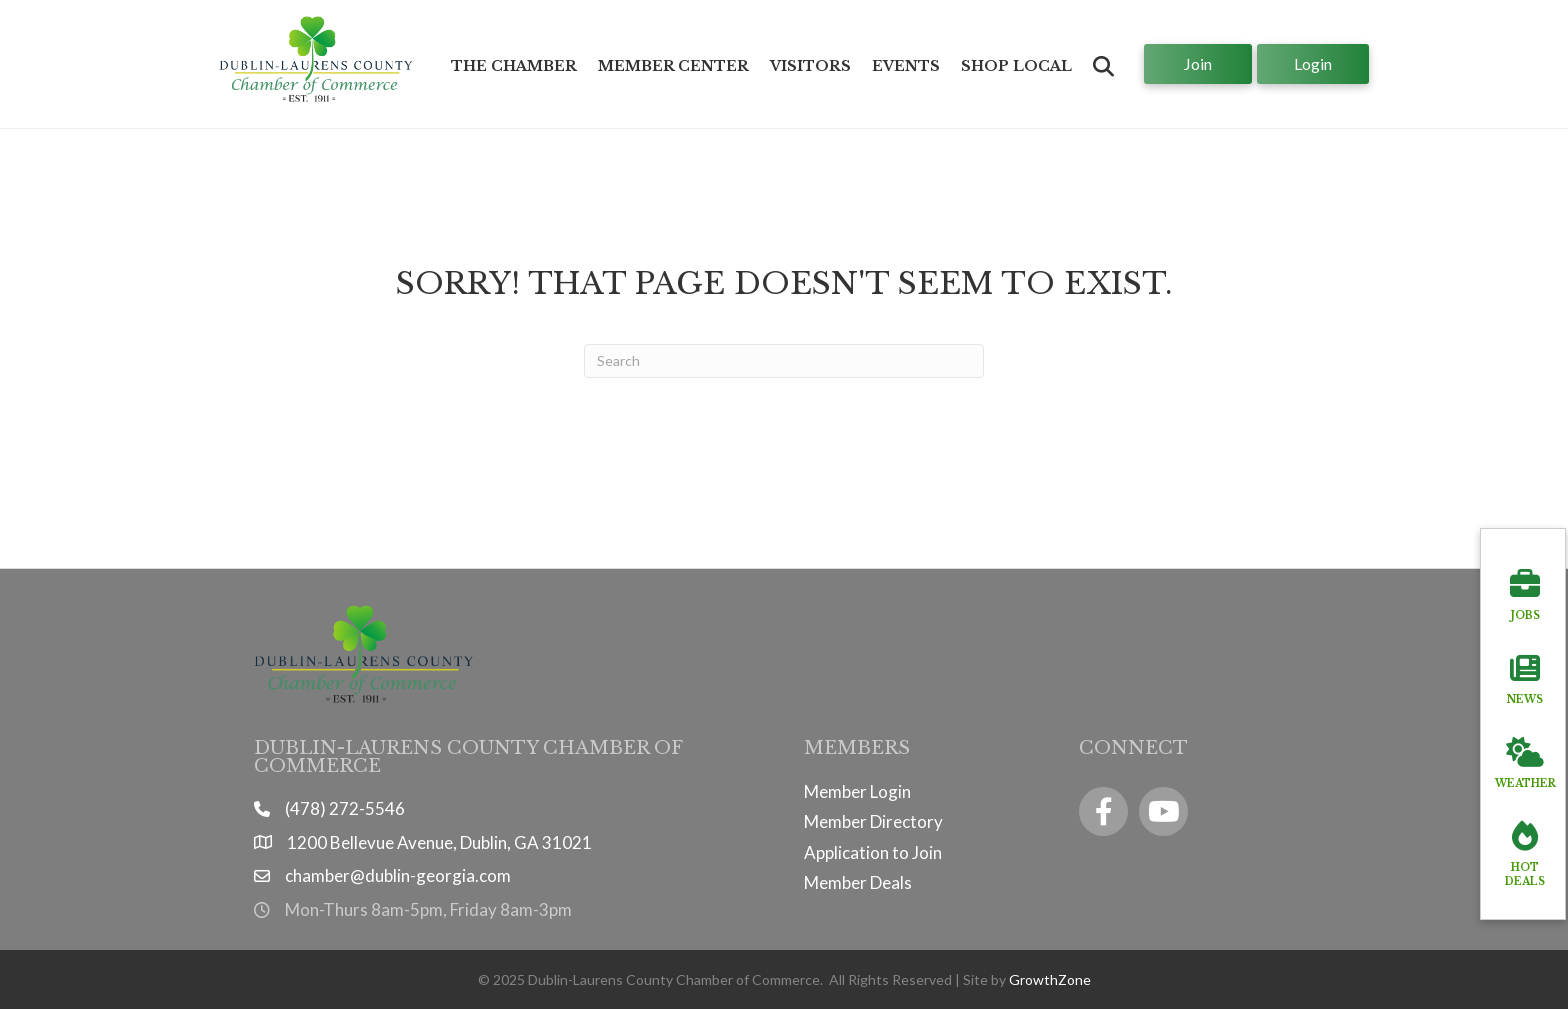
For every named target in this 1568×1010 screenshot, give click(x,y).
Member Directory (873, 821)
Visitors (810, 66)
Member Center (673, 66)
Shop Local (1016, 66)
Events (906, 66)
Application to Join (873, 852)
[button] (1103, 66)
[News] (1525, 675)
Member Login (857, 791)
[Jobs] (1525, 591)
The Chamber (514, 66)
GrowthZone (1050, 979)
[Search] (784, 361)
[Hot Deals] (1525, 850)
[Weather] (1525, 759)
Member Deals (858, 882)
